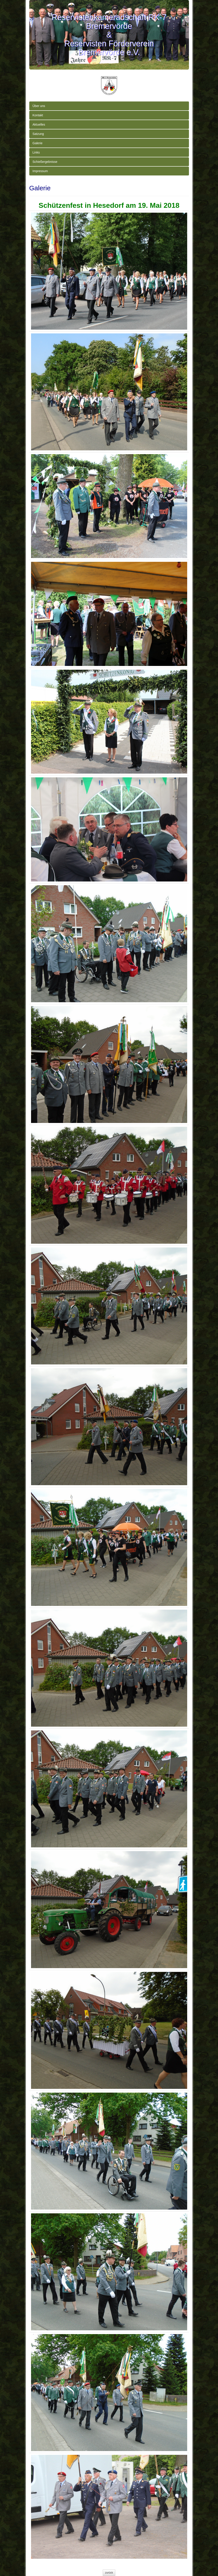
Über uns (39, 106)
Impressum (40, 171)
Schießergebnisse (45, 161)
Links (36, 152)
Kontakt (38, 115)
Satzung (38, 134)
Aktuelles (39, 124)
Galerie (38, 143)
